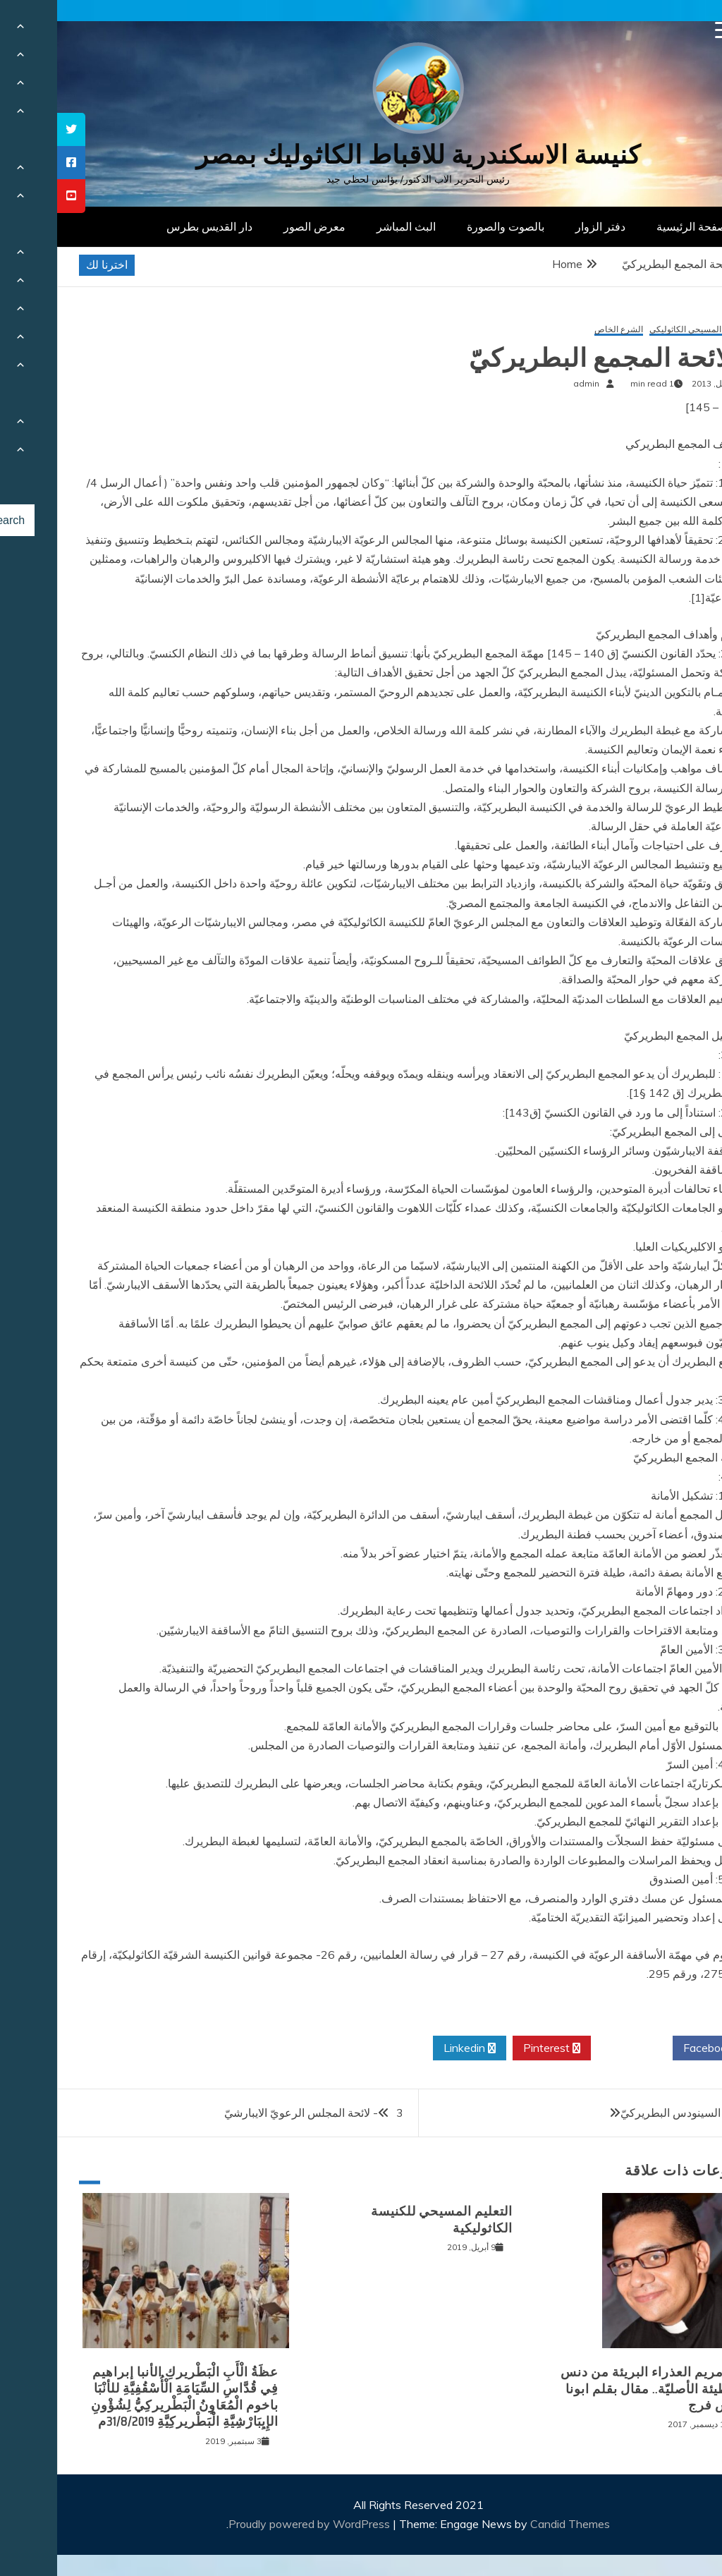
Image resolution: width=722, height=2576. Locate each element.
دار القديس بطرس (152, 226)
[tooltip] (14, 129)
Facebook (656, 2048)
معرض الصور (257, 226)
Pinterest (494, 2048)
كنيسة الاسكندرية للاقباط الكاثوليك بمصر (361, 155)
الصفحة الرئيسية (637, 226)
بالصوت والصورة (448, 226)
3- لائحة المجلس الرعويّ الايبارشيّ (256, 2113)
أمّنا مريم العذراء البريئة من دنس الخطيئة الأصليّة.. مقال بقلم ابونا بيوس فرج (596, 2388)
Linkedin (412, 2048)
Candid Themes (513, 2524)
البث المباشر (349, 226)
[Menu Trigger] (666, 30)
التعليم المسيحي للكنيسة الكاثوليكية (384, 2219)
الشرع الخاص (561, 329)
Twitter (575, 2048)
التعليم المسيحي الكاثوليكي (641, 329)
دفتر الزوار (543, 226)
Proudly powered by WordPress (253, 2524)
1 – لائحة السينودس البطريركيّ (635, 2113)
